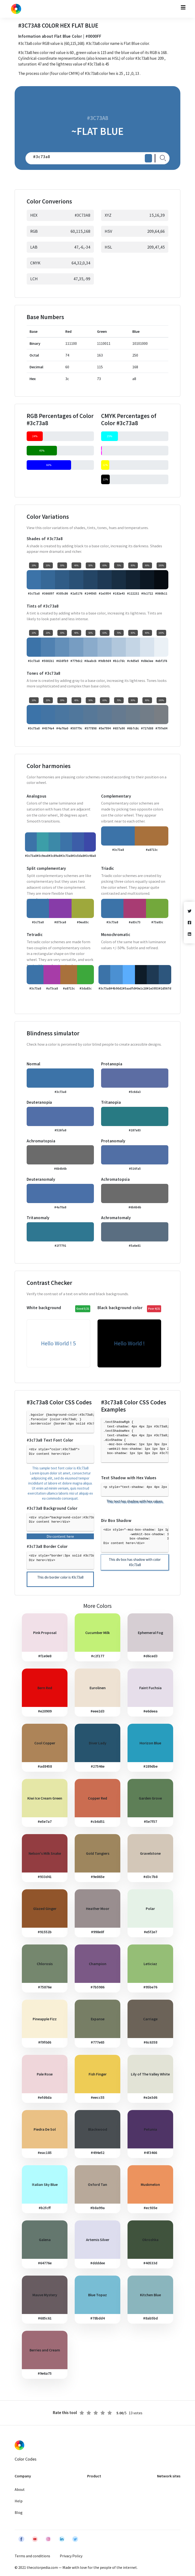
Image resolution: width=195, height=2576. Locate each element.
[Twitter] (189, 911)
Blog (19, 2512)
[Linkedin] (189, 934)
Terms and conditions (32, 2555)
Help (19, 2500)
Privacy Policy (71, 2555)
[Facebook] (189, 922)
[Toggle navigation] (181, 9)
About (20, 2489)
